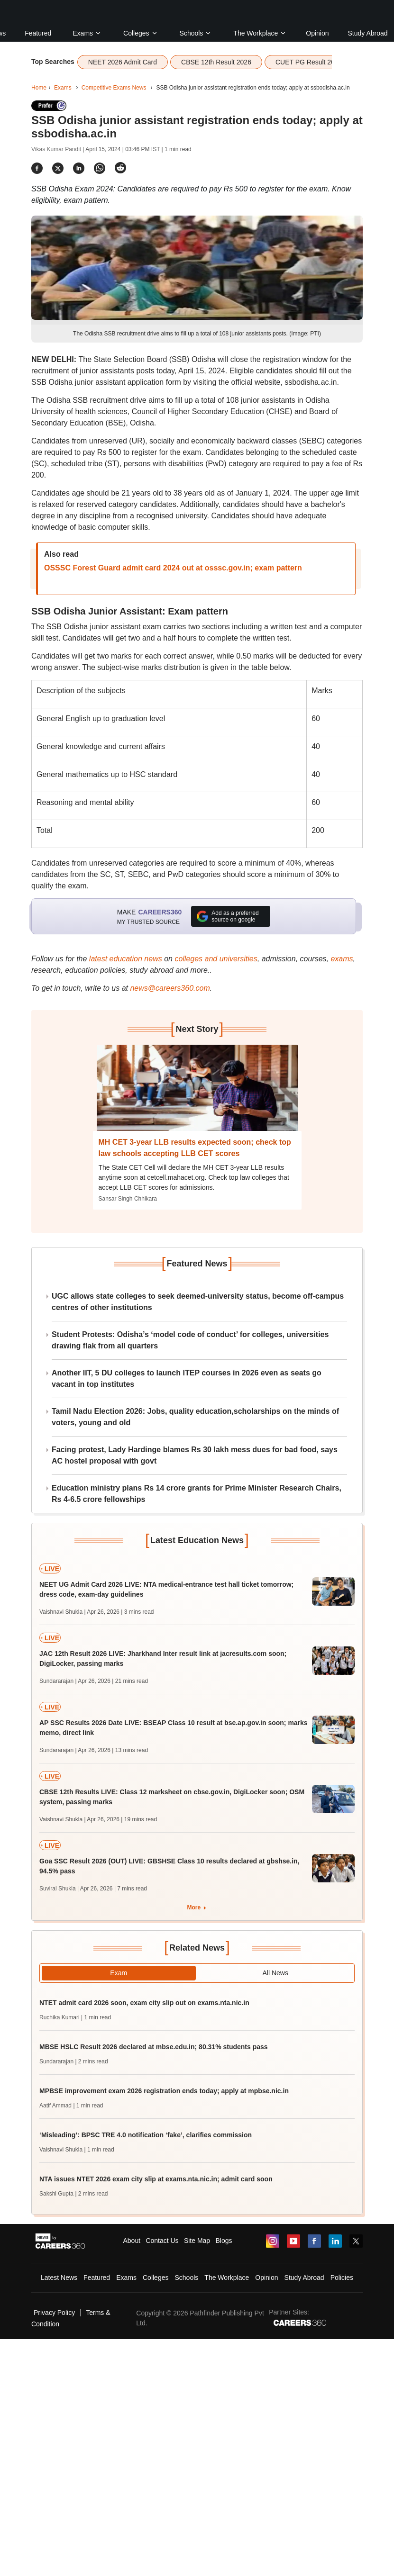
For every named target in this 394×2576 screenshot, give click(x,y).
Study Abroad (368, 33)
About (132, 2240)
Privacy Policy (54, 2312)
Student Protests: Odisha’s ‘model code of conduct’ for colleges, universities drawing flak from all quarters (190, 1340)
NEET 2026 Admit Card (122, 62)
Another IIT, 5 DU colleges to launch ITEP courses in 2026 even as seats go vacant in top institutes (186, 1378)
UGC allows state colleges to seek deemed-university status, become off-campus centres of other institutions (198, 1301)
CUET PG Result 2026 (308, 62)
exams (341, 959)
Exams (87, 33)
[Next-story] (197, 1095)
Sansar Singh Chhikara (128, 1198)
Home (38, 87)
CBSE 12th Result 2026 (216, 62)
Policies (341, 2277)
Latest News (59, 2277)
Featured (38, 33)
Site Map (197, 2240)
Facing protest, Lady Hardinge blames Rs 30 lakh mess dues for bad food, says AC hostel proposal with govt (195, 1455)
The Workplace (259, 33)
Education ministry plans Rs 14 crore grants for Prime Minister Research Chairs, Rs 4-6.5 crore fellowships (196, 1493)
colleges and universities (215, 959)
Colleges (140, 33)
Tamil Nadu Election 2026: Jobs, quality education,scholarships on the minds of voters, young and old (195, 1417)
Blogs (223, 2240)
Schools (196, 33)
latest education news (125, 959)
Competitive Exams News (114, 87)
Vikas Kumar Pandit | (58, 149)
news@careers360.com (170, 988)
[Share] (37, 168)
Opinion (317, 33)
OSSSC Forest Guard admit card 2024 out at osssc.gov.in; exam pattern (173, 568)
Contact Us (162, 2240)
